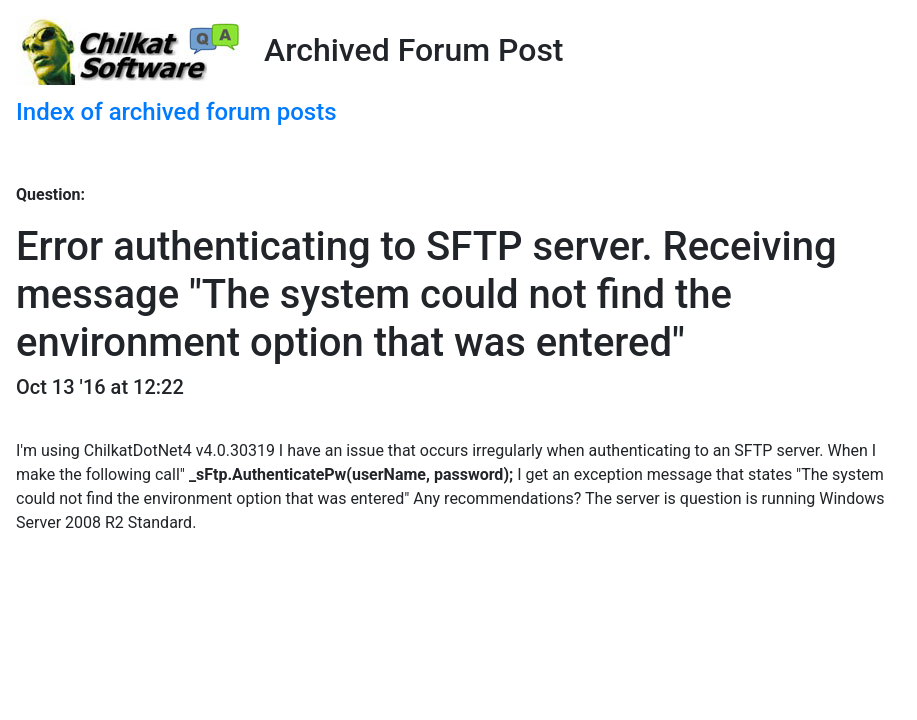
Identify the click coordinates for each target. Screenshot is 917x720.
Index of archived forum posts (176, 112)
